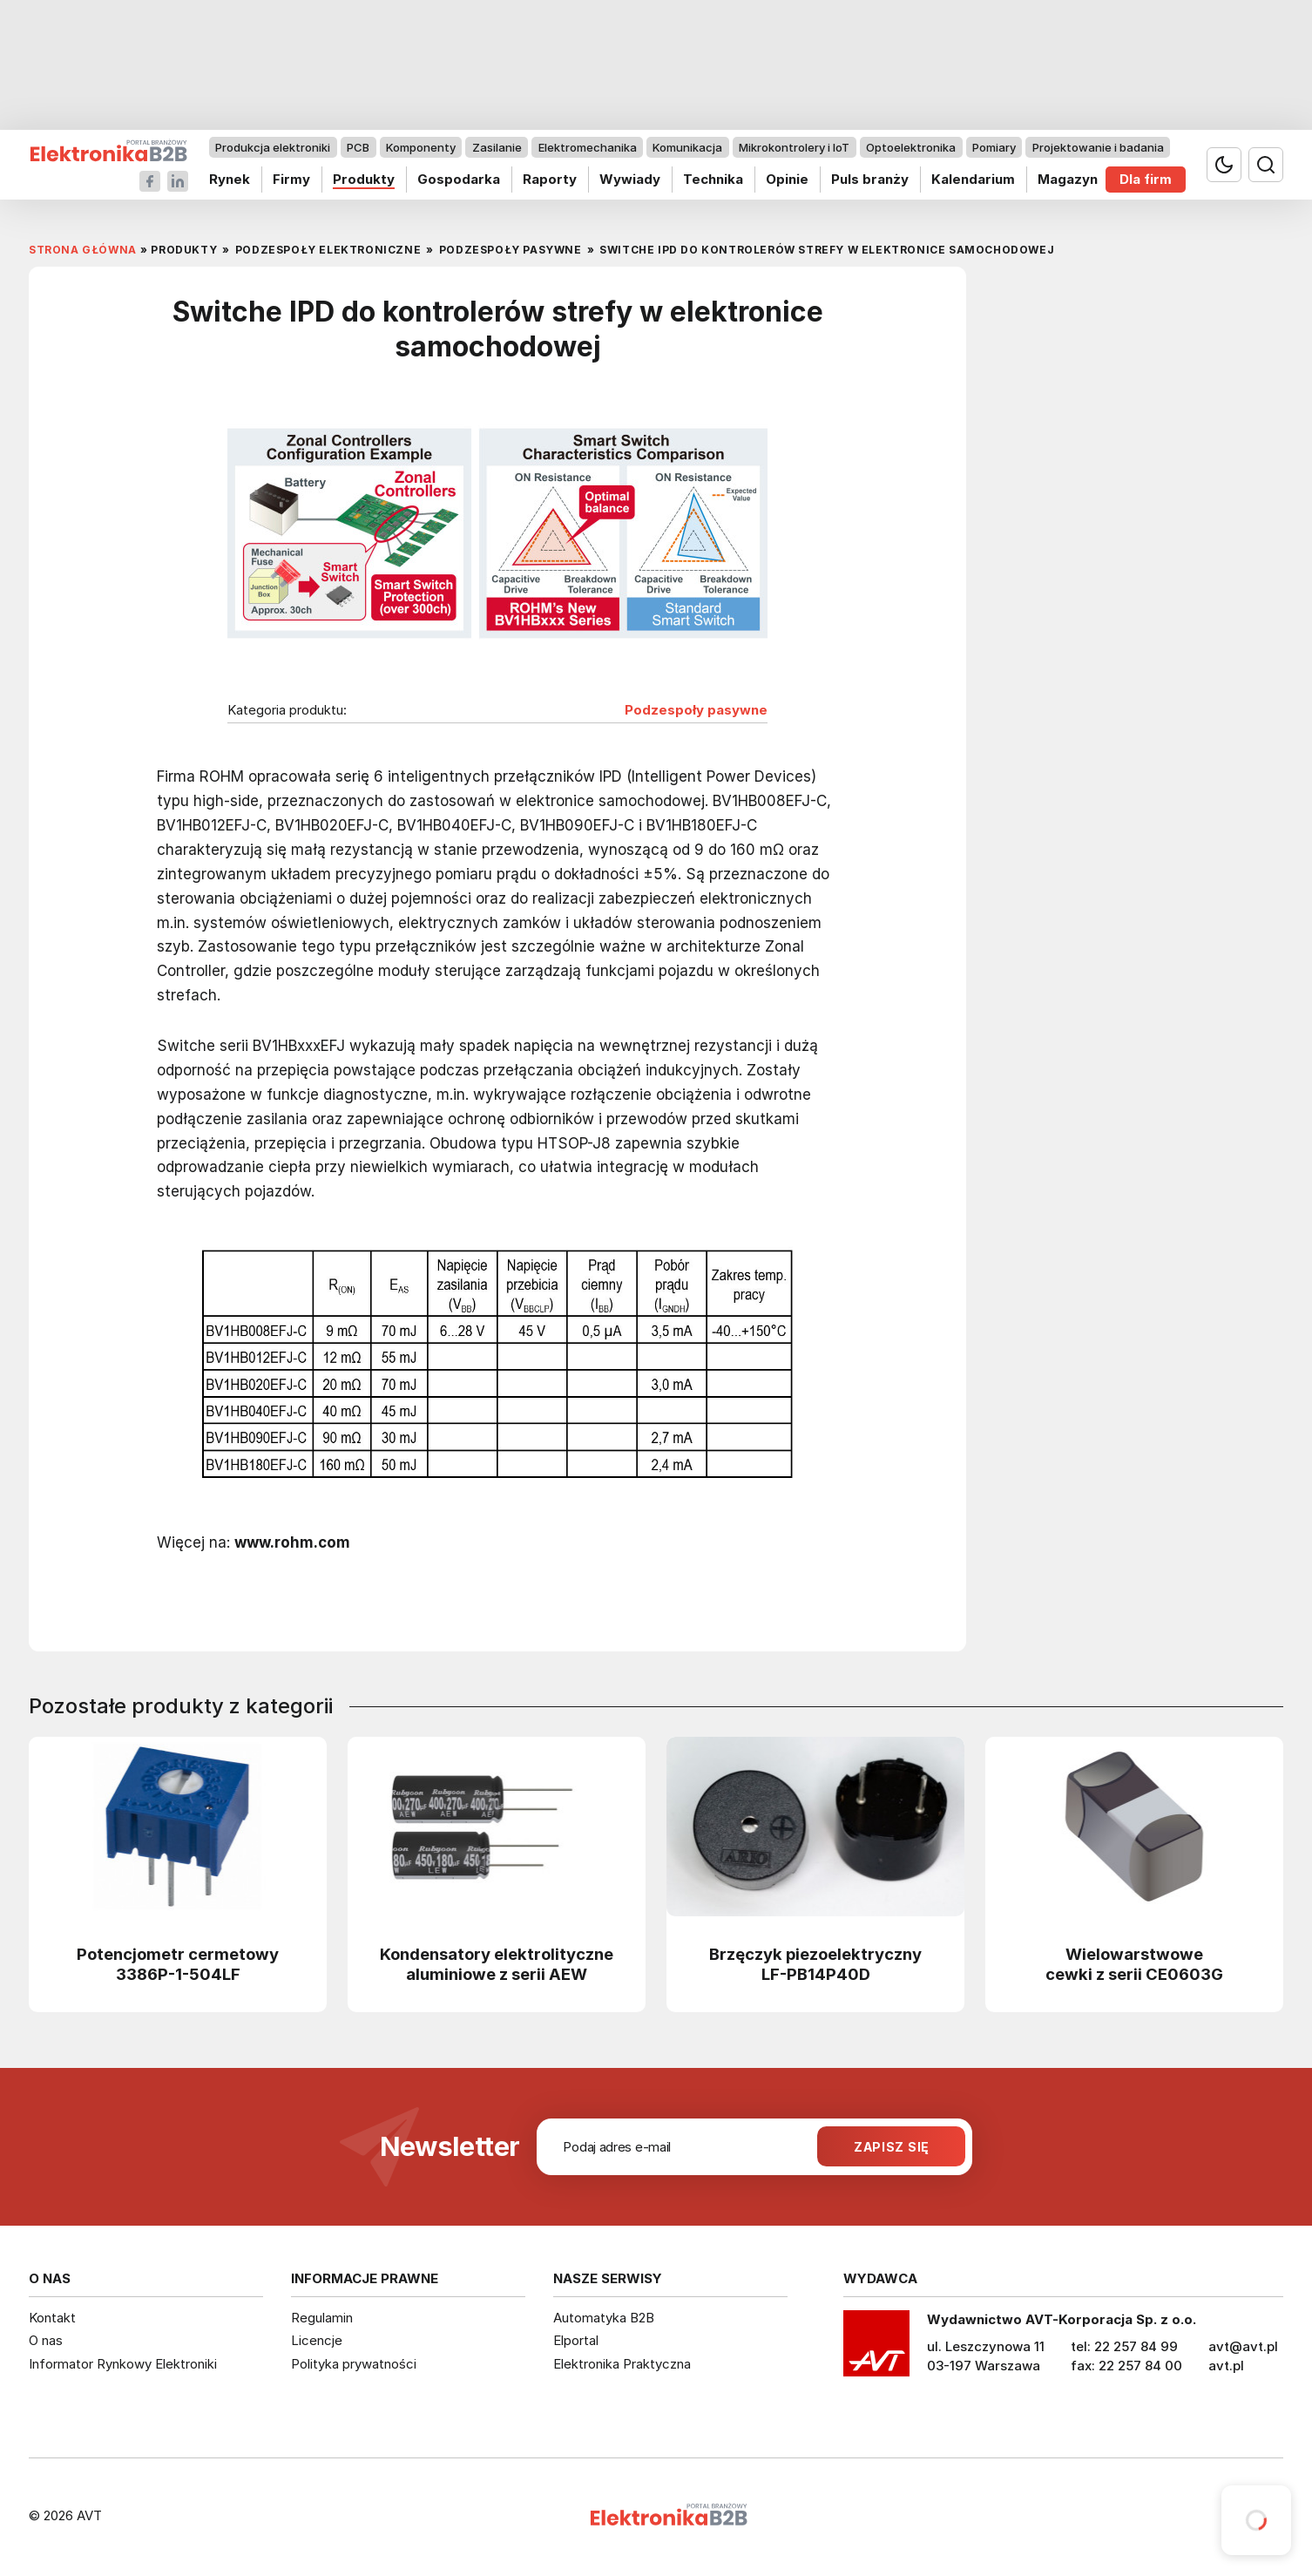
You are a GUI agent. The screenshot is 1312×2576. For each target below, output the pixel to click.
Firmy (291, 179)
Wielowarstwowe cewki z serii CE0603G (1134, 1963)
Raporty (550, 179)
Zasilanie (497, 147)
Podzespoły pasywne (696, 710)
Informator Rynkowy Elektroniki (123, 2364)
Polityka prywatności (353, 2364)
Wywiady (629, 179)
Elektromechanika (587, 147)
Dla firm (1145, 179)
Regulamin (322, 2317)
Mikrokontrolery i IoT (794, 147)
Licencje (316, 2340)
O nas (46, 2340)
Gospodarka (458, 179)
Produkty (364, 179)
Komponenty (421, 147)
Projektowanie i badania (1098, 147)
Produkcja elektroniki (272, 147)
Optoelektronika (911, 147)
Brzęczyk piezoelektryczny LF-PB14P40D (815, 1963)
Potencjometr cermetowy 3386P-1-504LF (178, 1963)
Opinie (787, 179)
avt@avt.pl (1243, 2346)
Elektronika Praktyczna (622, 2364)
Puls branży (870, 179)
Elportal (576, 2340)
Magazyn (1068, 179)
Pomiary (994, 147)
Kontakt (52, 2317)
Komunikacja (687, 147)
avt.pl (1226, 2365)
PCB (358, 147)
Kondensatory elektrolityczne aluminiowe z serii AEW (496, 1963)
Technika (713, 179)
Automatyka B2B (603, 2317)
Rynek (229, 179)
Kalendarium (973, 179)
